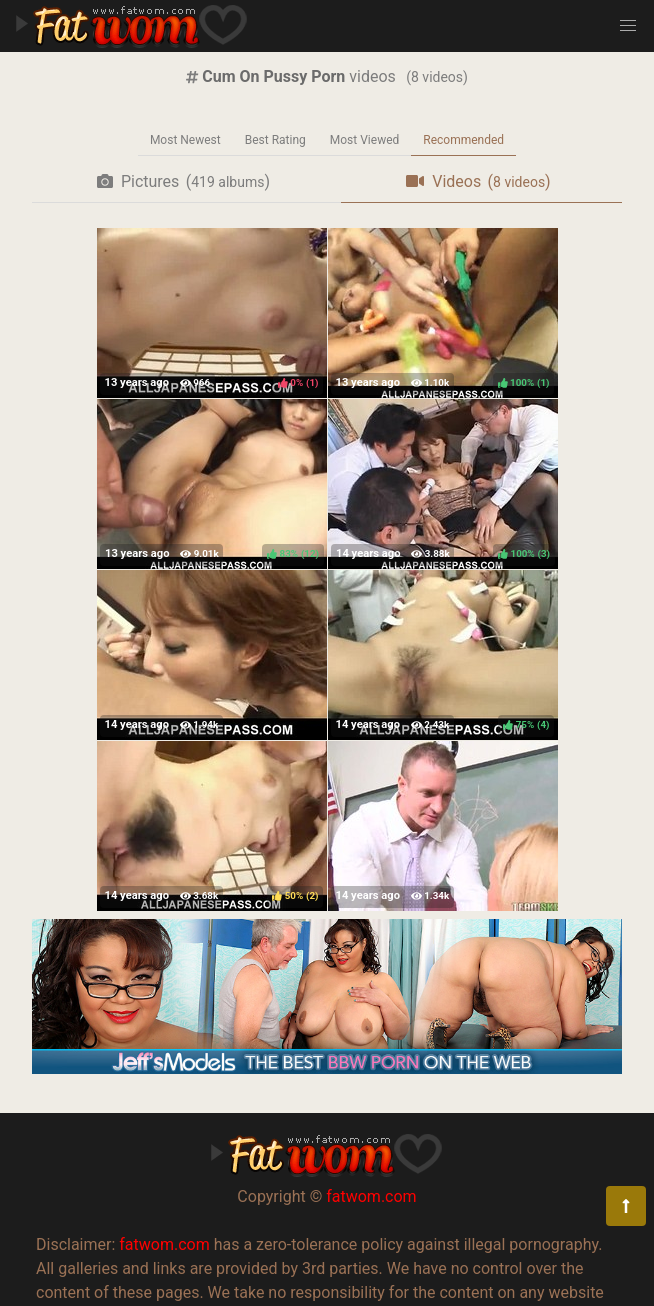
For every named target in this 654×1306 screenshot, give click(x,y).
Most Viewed (365, 140)
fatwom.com (371, 1196)
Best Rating (275, 140)
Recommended (463, 140)
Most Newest (185, 140)
